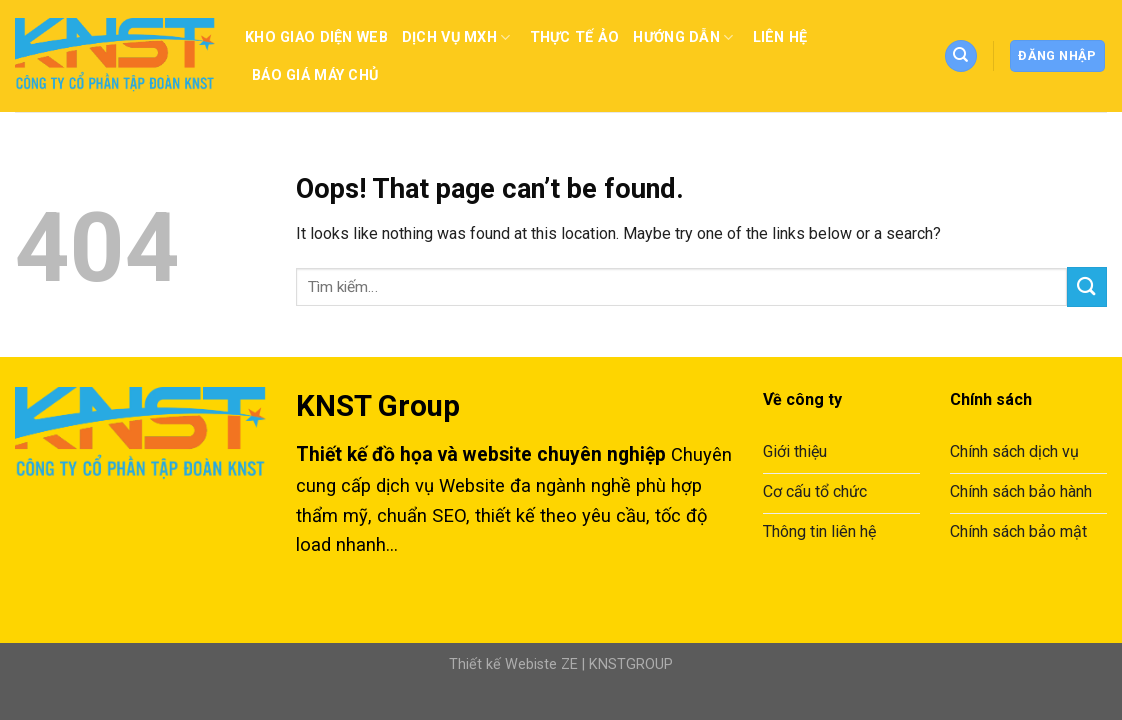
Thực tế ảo (575, 37)
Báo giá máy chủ (315, 75)
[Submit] (1087, 286)
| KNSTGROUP (625, 664)
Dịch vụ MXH (459, 37)
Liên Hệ (780, 37)
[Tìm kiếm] (961, 56)
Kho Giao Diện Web (316, 37)
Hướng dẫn (685, 37)
